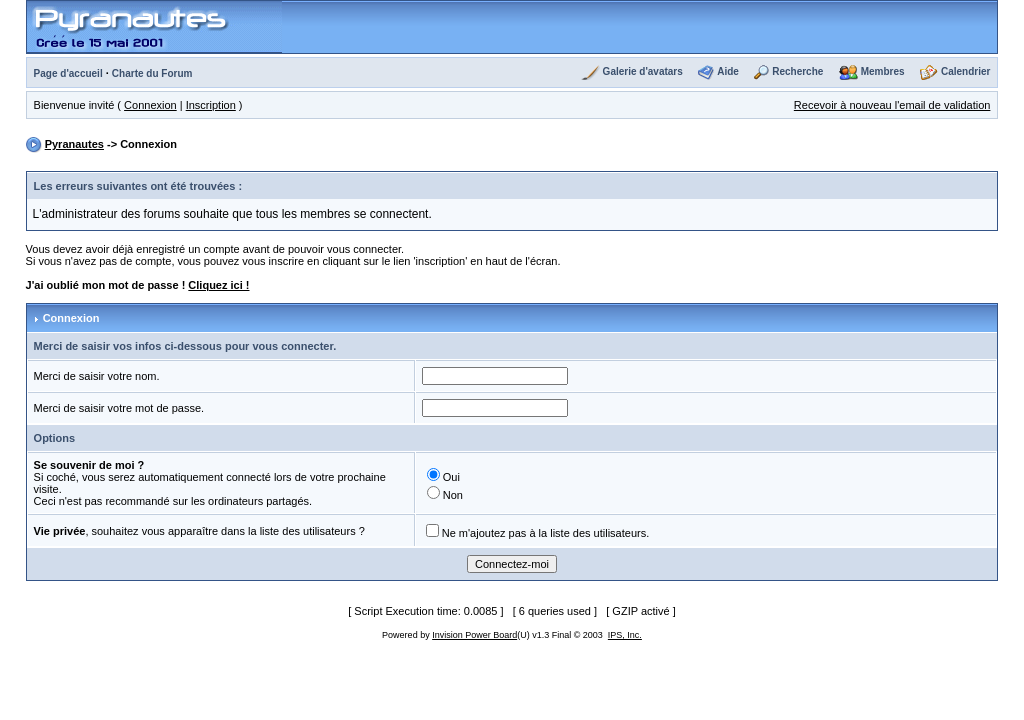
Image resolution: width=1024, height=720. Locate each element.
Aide (728, 71)
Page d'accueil (68, 73)
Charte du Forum (152, 73)
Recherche (797, 71)
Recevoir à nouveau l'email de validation (892, 105)
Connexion (150, 105)
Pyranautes (74, 144)
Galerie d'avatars (643, 71)
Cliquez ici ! (218, 285)
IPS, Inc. (625, 635)
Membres (883, 71)
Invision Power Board (474, 635)
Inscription (211, 105)
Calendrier (965, 71)
